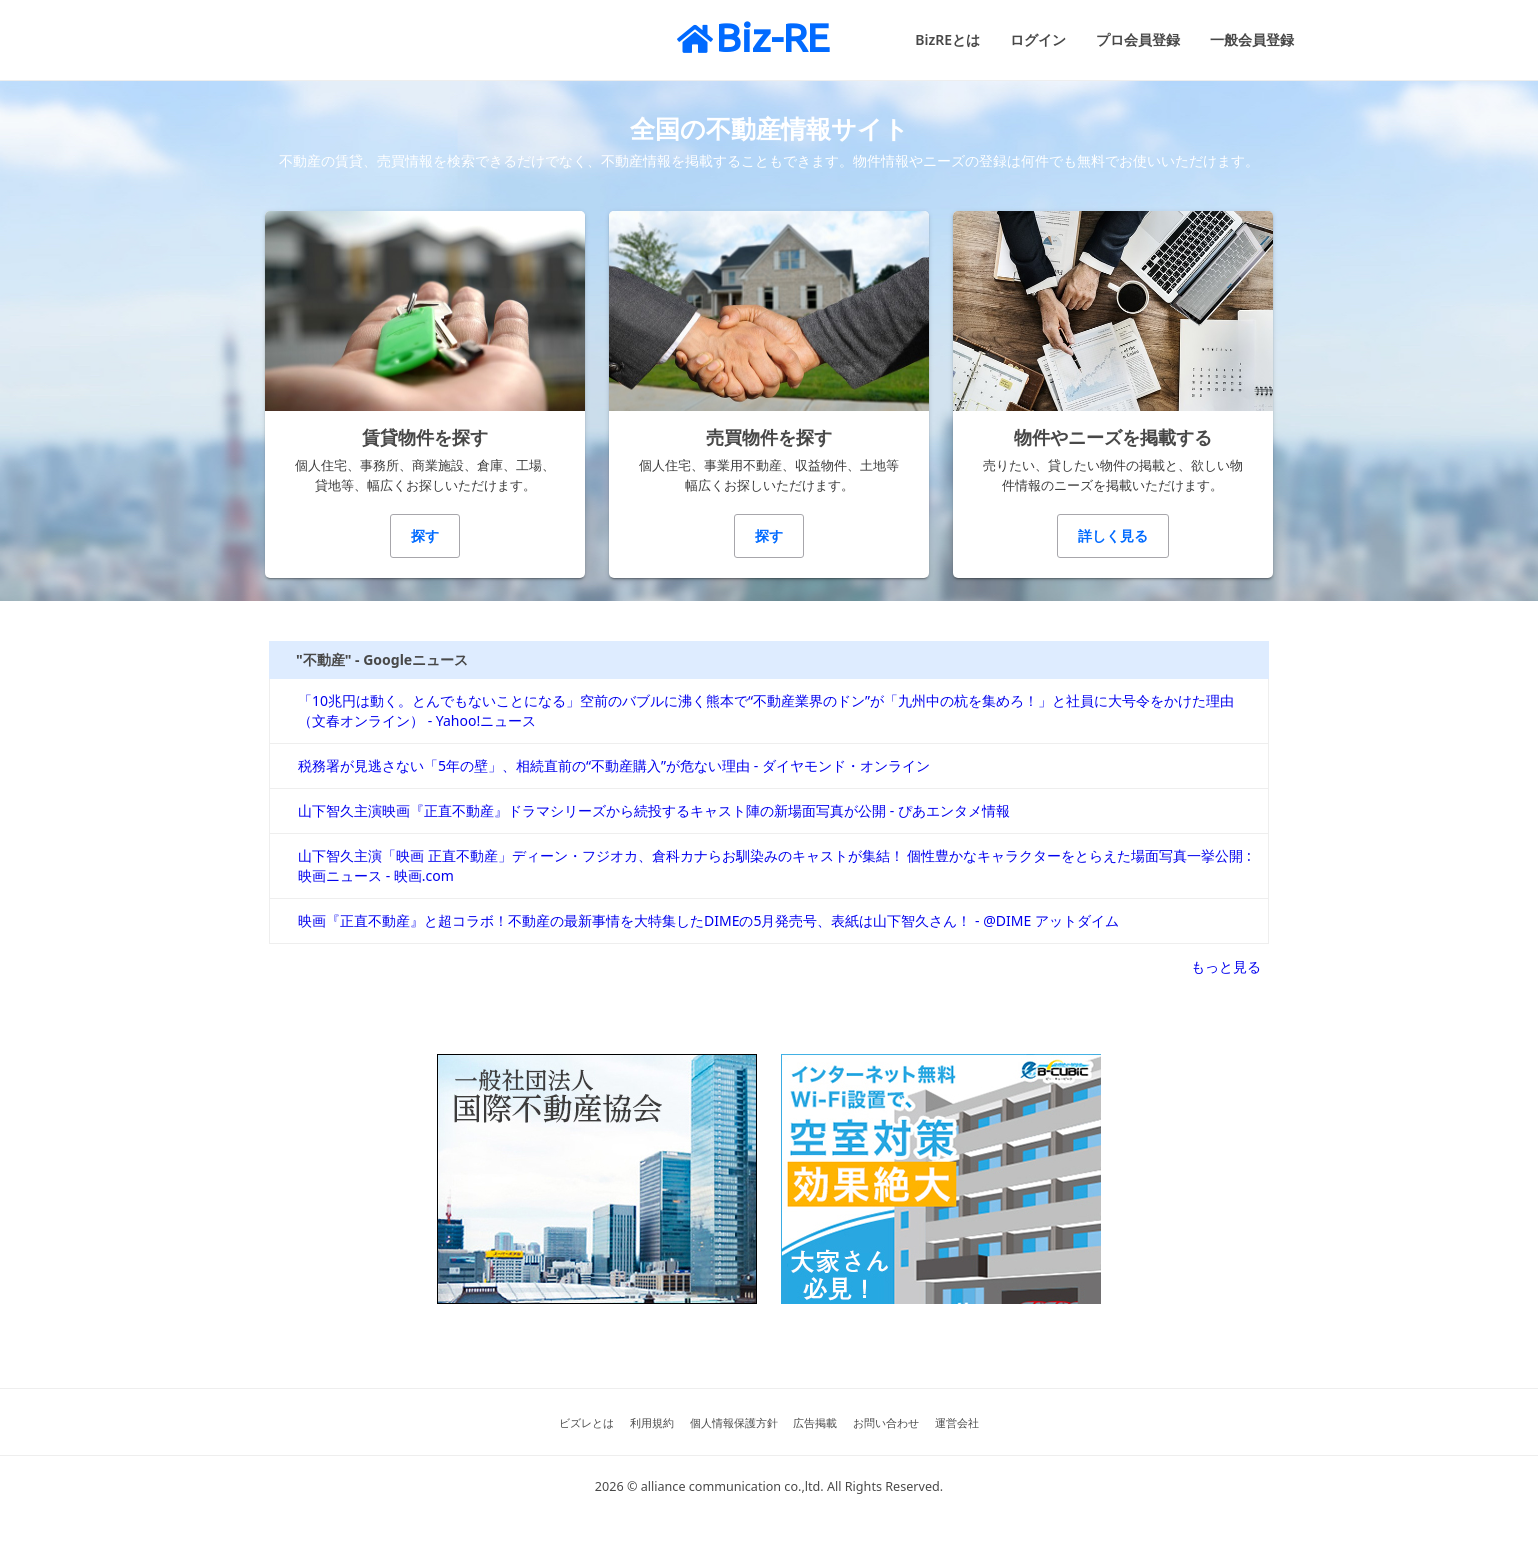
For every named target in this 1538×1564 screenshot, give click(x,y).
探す (425, 535)
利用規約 (652, 1422)
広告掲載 (815, 1422)
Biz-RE (753, 37)
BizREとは (947, 39)
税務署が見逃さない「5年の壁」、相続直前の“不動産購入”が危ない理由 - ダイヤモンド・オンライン (614, 765)
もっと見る (1226, 966)
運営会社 (957, 1422)
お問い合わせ (886, 1422)
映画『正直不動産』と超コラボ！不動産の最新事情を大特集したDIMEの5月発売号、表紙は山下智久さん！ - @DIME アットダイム (708, 920)
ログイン (1038, 39)
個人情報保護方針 (734, 1422)
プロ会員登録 (1138, 39)
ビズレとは (586, 1422)
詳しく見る (1113, 535)
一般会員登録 (1252, 39)
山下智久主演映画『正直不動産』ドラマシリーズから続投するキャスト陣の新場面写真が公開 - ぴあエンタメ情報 (654, 810)
